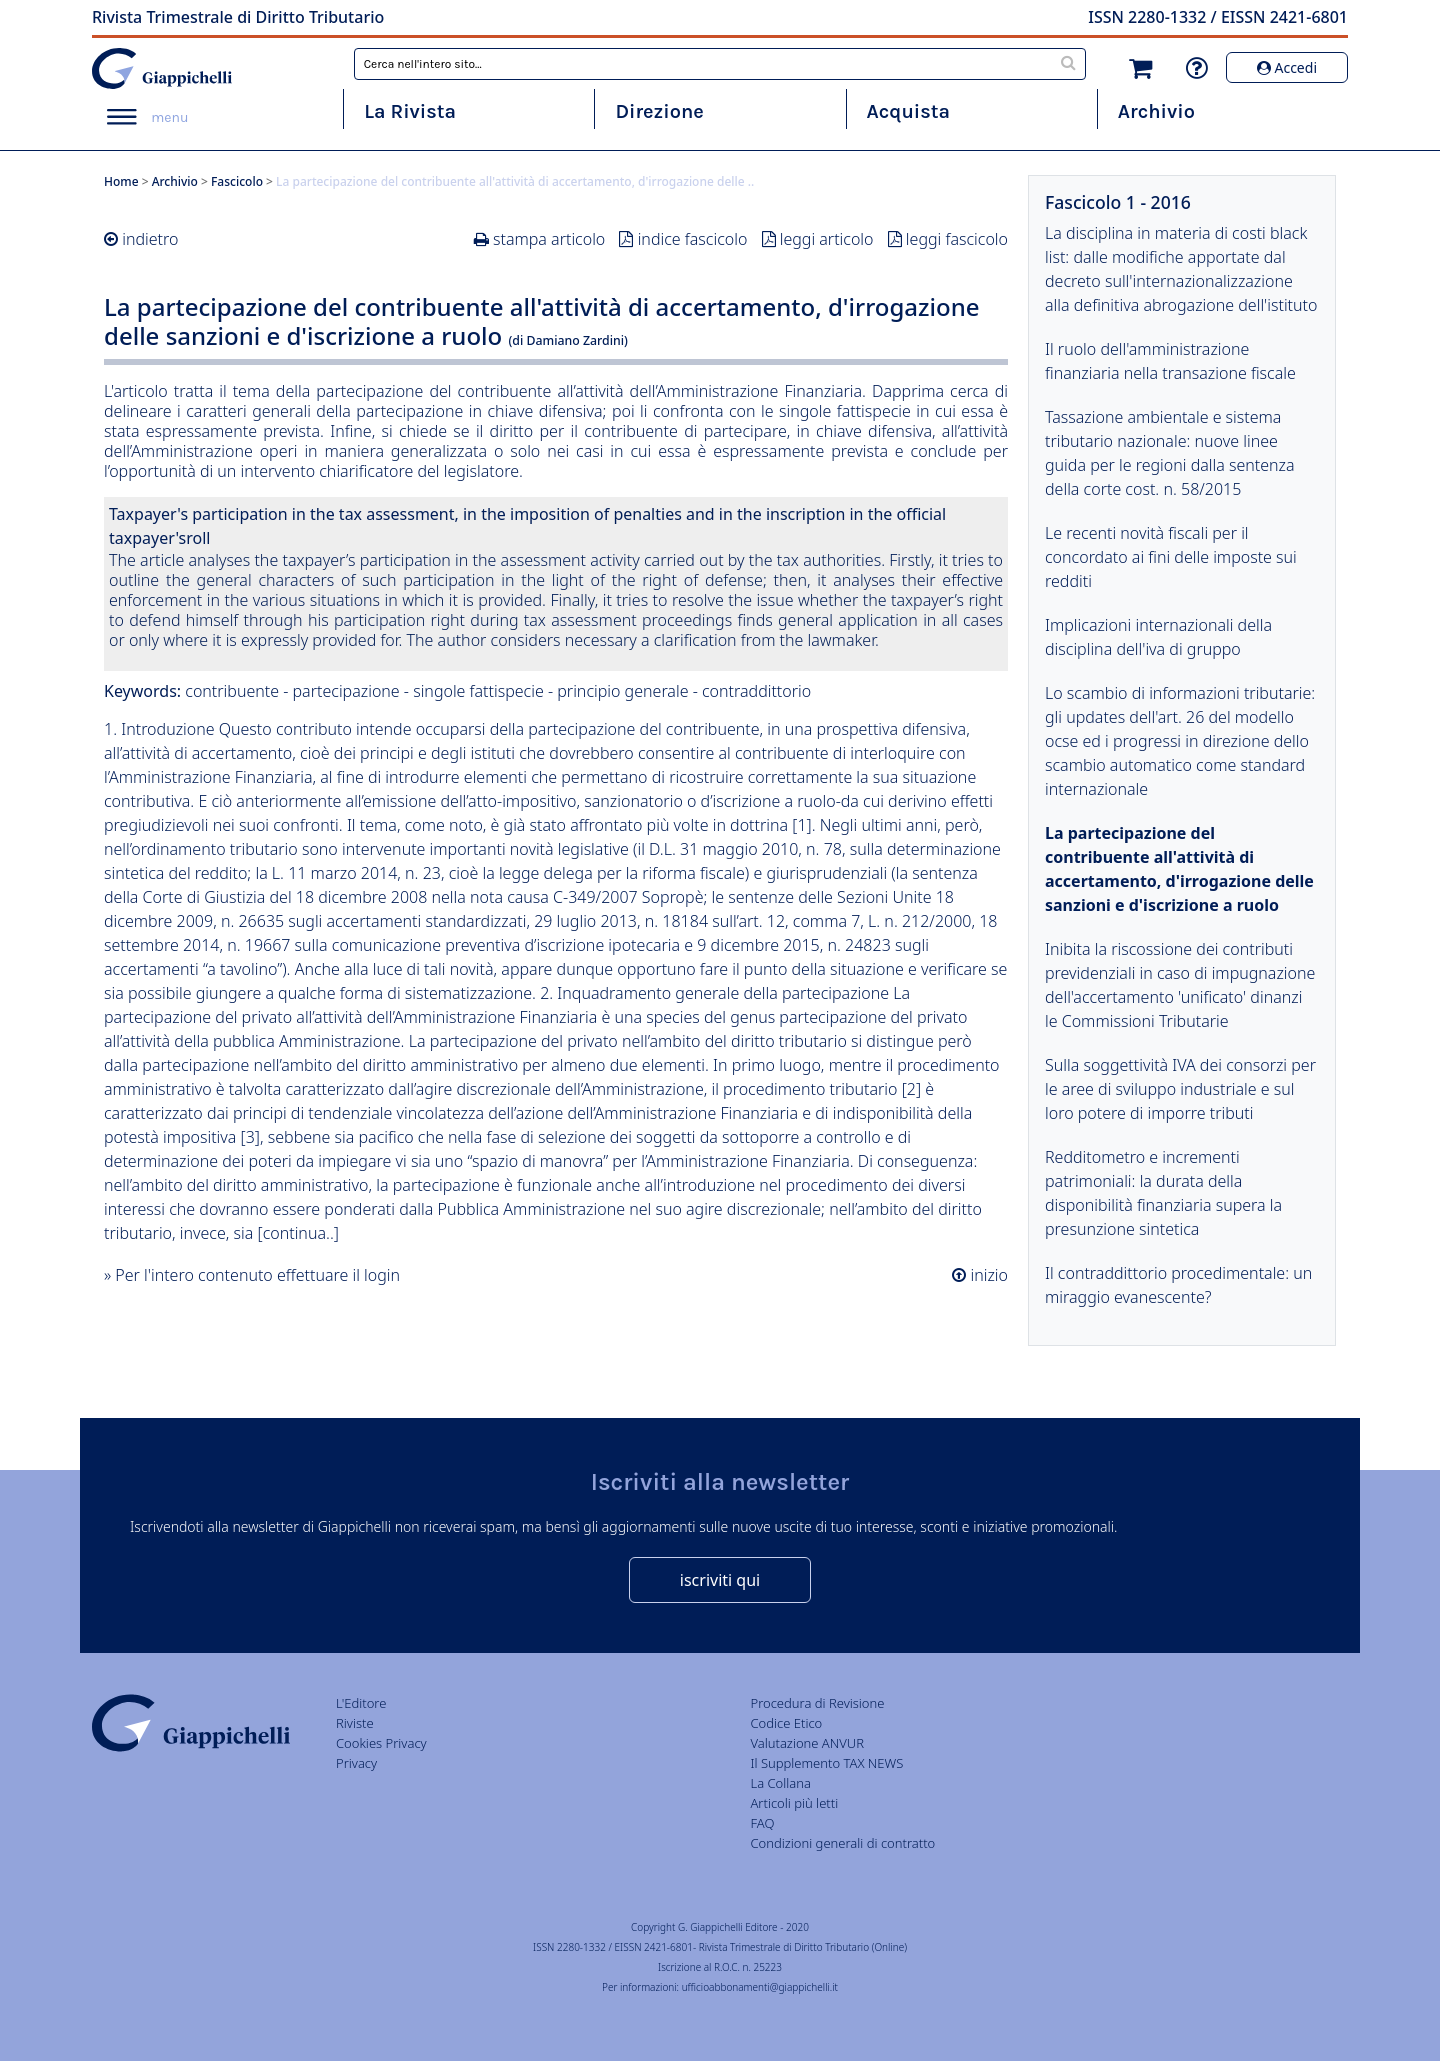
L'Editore (361, 1703)
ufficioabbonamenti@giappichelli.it (760, 1987)
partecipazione (346, 691)
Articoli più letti (794, 1803)
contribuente (232, 691)
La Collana (780, 1783)
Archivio (1156, 111)
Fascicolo (237, 181)
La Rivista (410, 111)
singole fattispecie (478, 691)
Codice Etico (786, 1723)
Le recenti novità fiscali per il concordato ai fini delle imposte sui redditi (1171, 557)
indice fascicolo (693, 239)
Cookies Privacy (381, 1743)
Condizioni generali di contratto (842, 1843)
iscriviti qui (720, 1580)
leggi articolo (827, 239)
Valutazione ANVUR (807, 1743)
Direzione (659, 111)
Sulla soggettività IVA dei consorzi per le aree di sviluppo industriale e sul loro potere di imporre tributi (1180, 1089)
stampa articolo (549, 239)
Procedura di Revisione (817, 1703)
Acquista (908, 111)
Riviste (355, 1723)
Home (121, 181)
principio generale (622, 691)
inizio (987, 1275)
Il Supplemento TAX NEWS (826, 1763)
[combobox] (720, 64)
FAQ (762, 1823)
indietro (150, 239)
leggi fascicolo (957, 239)
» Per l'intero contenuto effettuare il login (252, 1275)
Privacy (356, 1763)
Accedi (1287, 67)
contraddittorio (756, 691)
